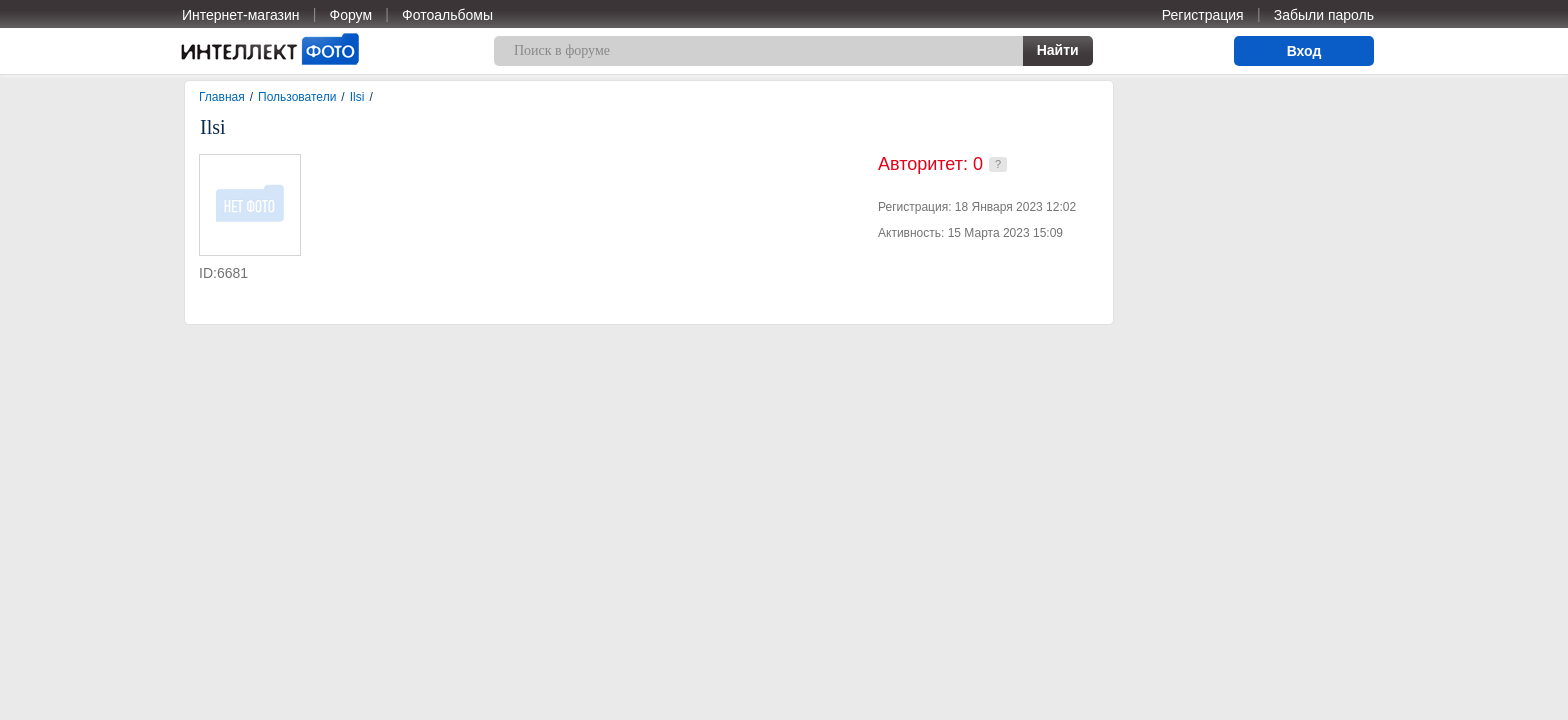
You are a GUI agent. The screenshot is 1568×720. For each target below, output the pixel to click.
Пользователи (297, 97)
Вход (1304, 51)
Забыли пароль (1324, 15)
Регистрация (1203, 15)
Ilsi (357, 97)
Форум (351, 15)
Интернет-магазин (241, 15)
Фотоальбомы (447, 15)
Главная (222, 97)
